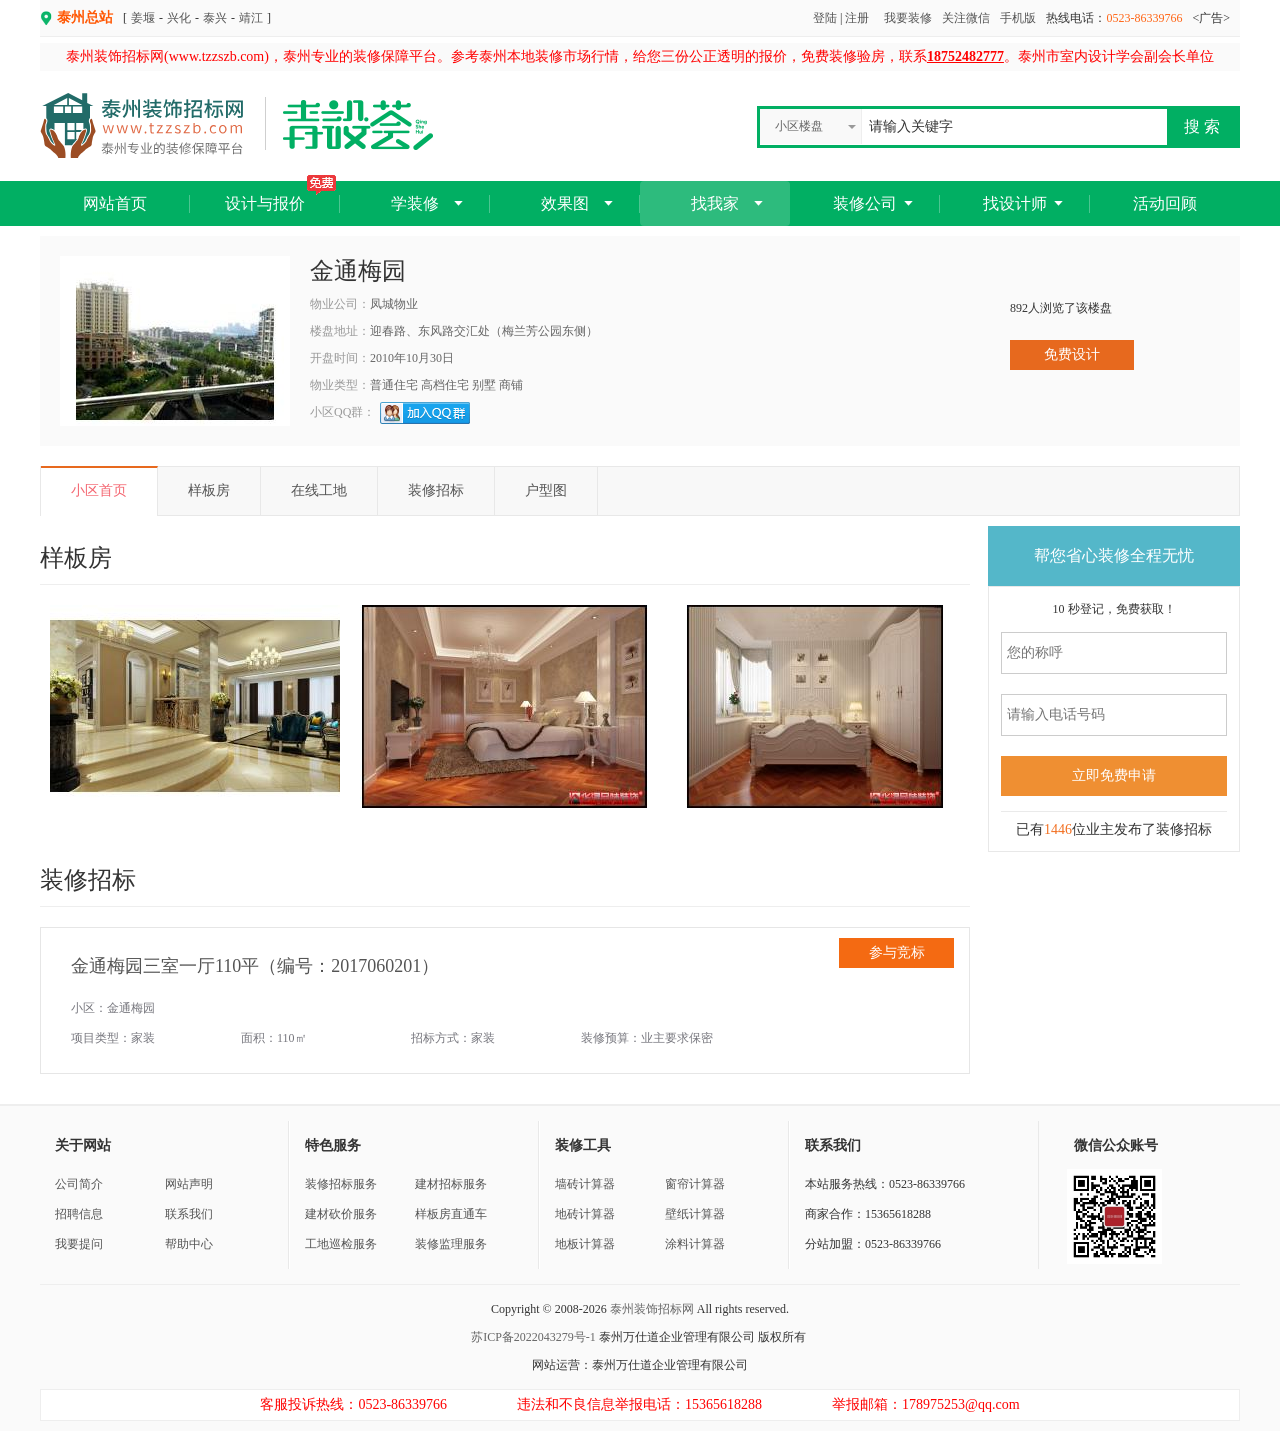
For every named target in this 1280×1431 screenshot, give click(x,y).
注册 (857, 18)
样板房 (209, 490)
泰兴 (215, 18)
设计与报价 (280, 196)
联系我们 (189, 1214)
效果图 (565, 203)
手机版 (1018, 18)
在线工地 (319, 490)
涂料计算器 (695, 1244)
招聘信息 (79, 1214)
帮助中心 (189, 1244)
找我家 (715, 203)
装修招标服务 (341, 1184)
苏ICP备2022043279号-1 (533, 1337)
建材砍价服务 (341, 1214)
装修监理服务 (451, 1244)
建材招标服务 (451, 1184)
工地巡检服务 (341, 1244)
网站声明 (189, 1184)
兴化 (179, 18)
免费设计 (1072, 354)
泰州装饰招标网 (652, 1309)
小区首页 (99, 490)
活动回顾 (1165, 203)
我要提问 (79, 1244)
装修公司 (865, 203)
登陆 (825, 18)
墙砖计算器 (585, 1184)
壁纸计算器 (695, 1214)
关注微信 (966, 18)
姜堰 (143, 18)
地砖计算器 (585, 1214)
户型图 (546, 490)
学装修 (415, 203)
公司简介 (79, 1184)
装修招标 (436, 490)
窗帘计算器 (695, 1184)
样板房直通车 (451, 1214)
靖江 (251, 18)
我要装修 (908, 18)
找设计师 (1015, 203)
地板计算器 (585, 1244)
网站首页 (115, 203)
